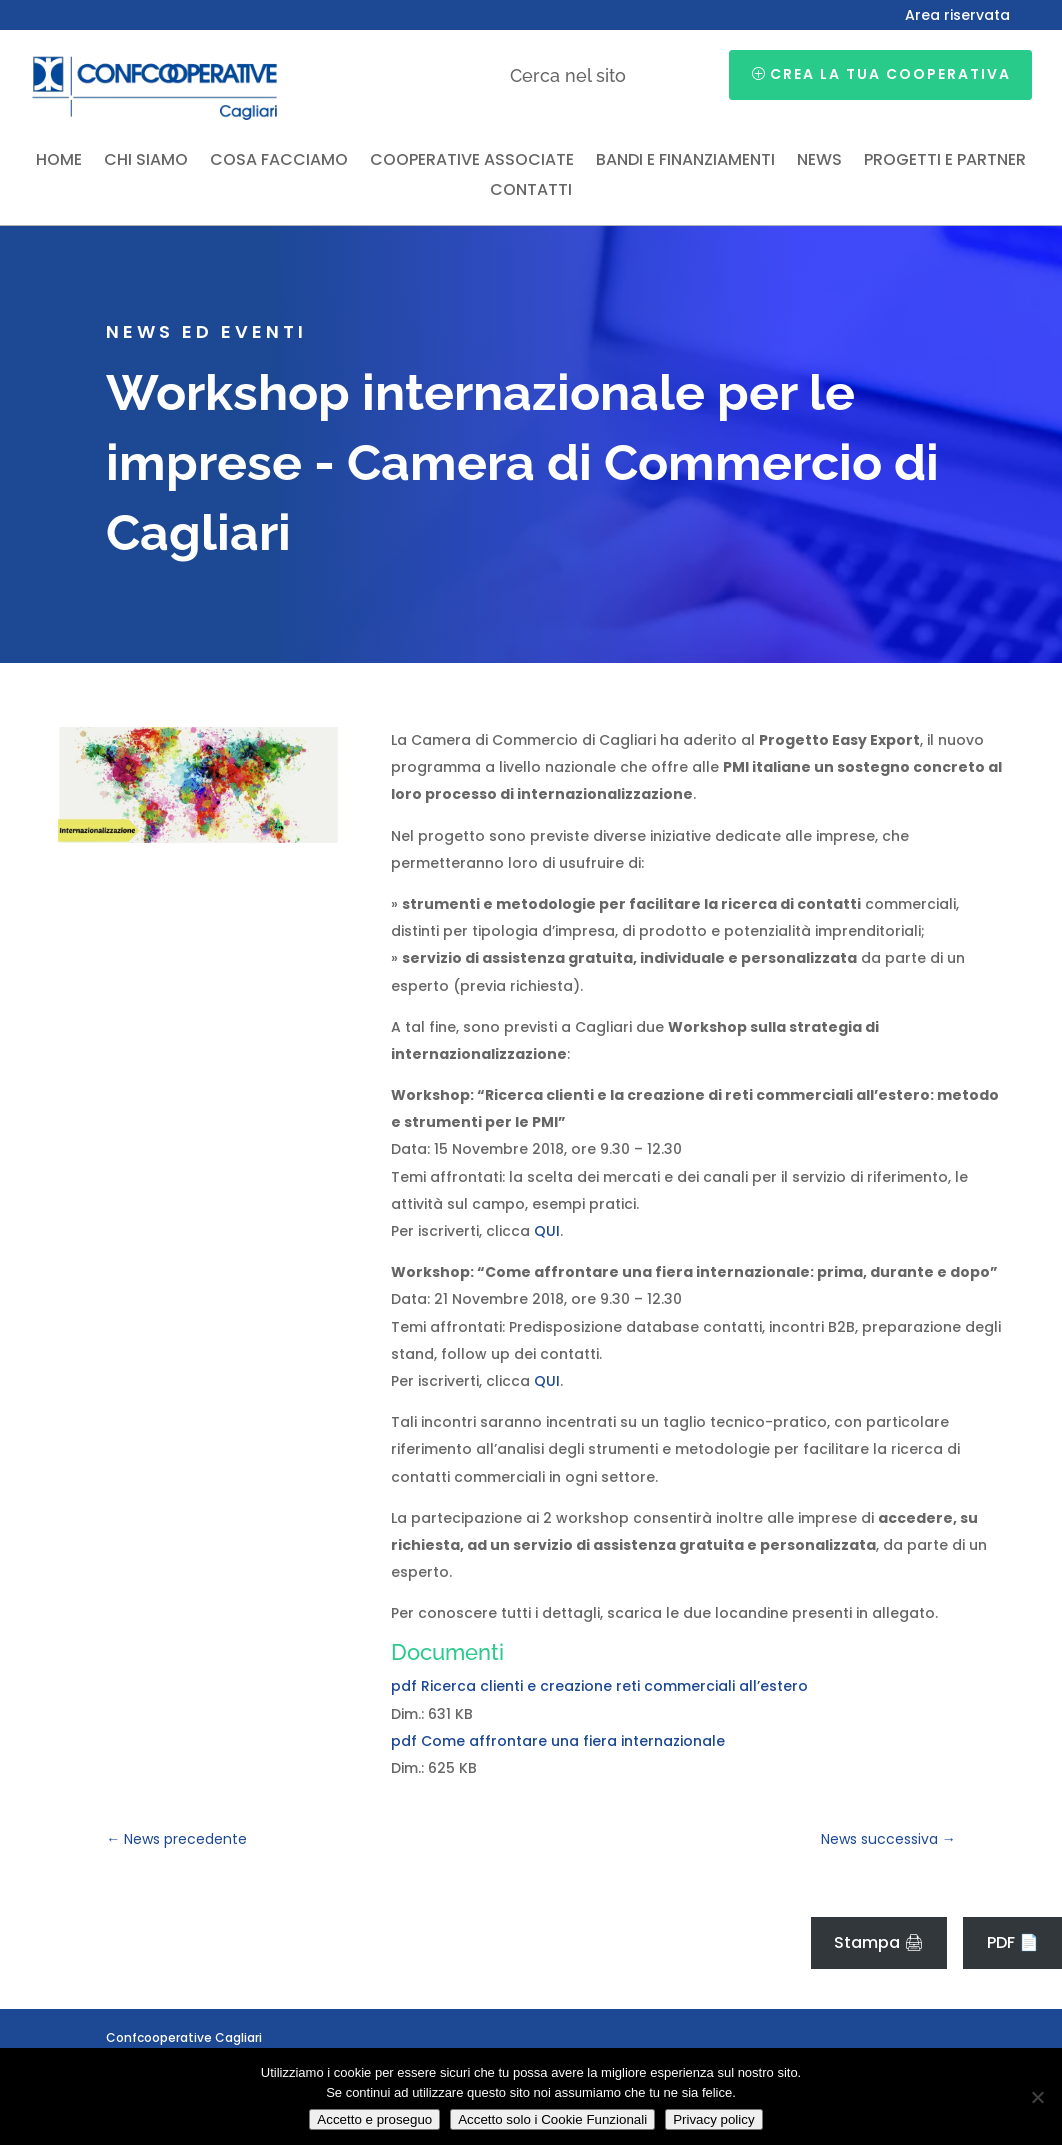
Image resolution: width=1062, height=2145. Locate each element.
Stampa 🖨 (879, 1942)
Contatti (531, 192)
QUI (547, 1231)
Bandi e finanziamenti (685, 162)
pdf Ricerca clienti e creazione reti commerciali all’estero (599, 1686)
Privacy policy (713, 2119)
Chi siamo (146, 162)
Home (59, 162)
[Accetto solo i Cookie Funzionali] (1037, 2097)
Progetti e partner (945, 162)
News (819, 162)
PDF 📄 (1013, 1942)
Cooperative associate (472, 162)
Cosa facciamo (279, 162)
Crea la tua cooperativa (890, 74)
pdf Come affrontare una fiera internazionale (558, 1741)
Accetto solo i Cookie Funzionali (552, 2119)
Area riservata (957, 16)
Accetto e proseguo (374, 2119)
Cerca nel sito (568, 75)
